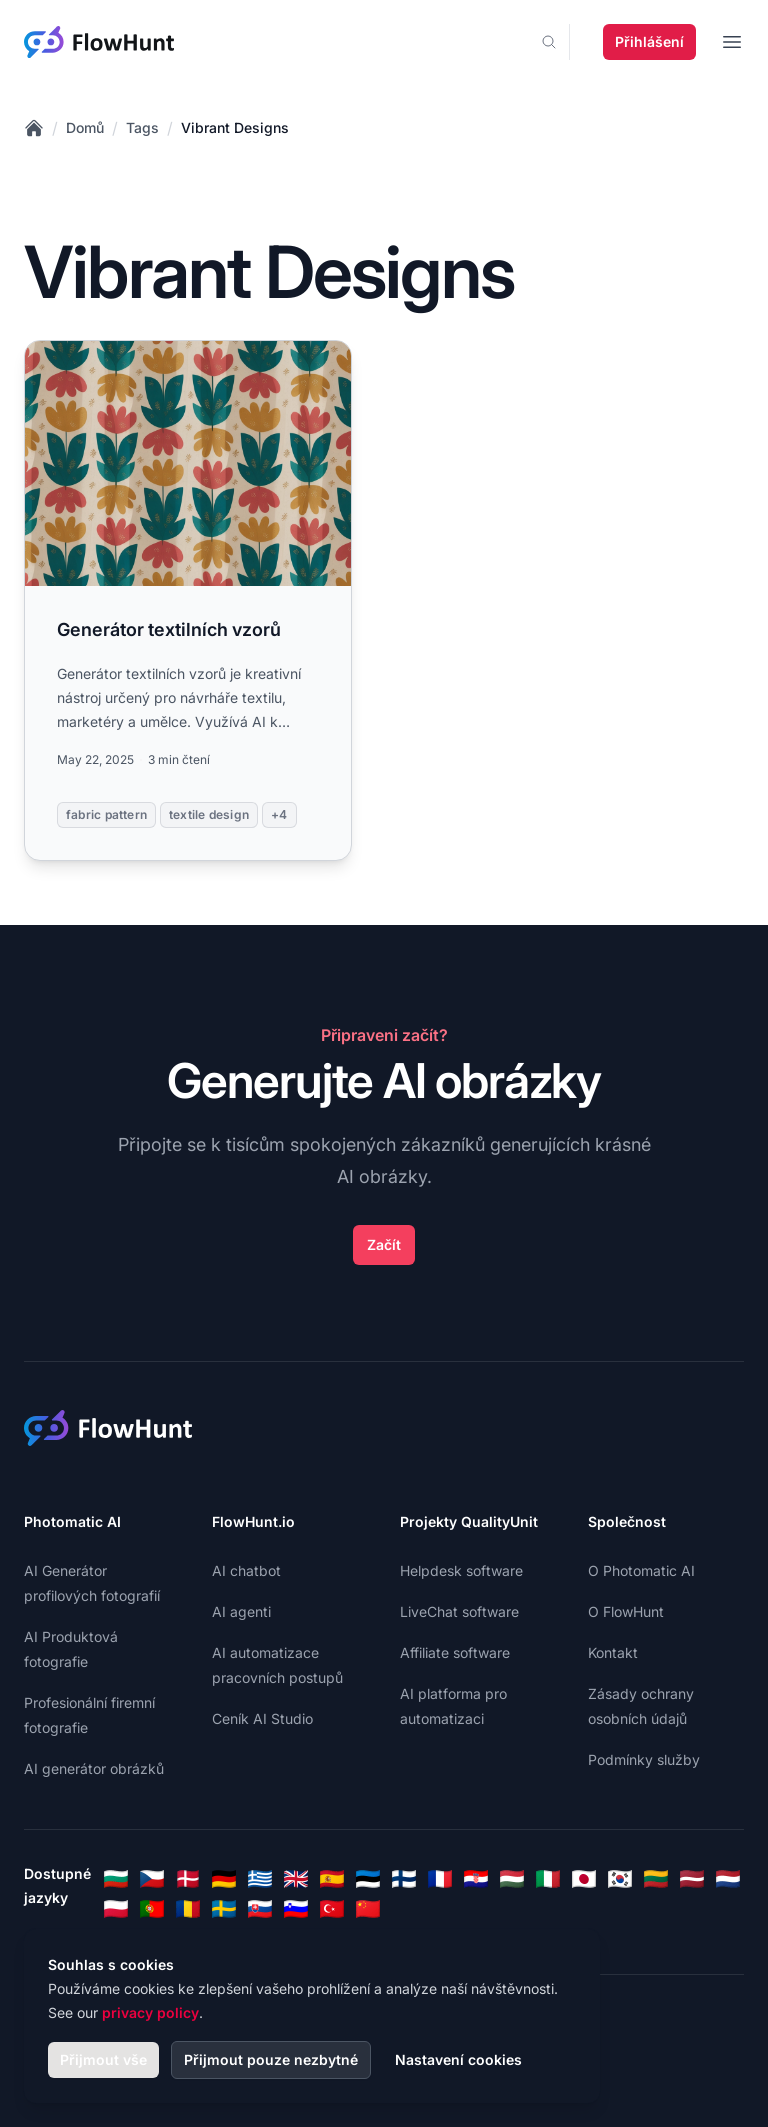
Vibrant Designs (235, 127)
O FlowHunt (626, 1611)
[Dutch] (728, 1879)
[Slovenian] (296, 1909)
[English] (296, 1879)
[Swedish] (224, 1909)
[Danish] (188, 1879)
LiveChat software (459, 1611)
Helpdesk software (461, 1570)
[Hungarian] (512, 1879)
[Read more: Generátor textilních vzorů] (188, 600)
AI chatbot (246, 1570)
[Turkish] (332, 1909)
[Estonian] (368, 1879)
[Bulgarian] (116, 1879)
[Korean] (620, 1879)
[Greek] (260, 1879)
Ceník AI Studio (262, 1718)
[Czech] (152, 1879)
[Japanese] (584, 1879)
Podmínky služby (644, 1759)
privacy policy (150, 2012)
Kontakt (613, 1652)
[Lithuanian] (656, 1879)
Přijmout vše (103, 2059)
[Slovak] (260, 1909)
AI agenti (241, 1611)
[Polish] (116, 1909)
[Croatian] (476, 1879)
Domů (85, 127)
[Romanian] (188, 1909)
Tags (142, 127)
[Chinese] (368, 1909)
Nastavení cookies (458, 2059)
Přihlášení (649, 41)
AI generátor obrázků (94, 1768)
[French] (440, 1879)
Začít (384, 1244)
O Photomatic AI (641, 1570)
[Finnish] (404, 1879)
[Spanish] (332, 1879)
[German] (224, 1879)
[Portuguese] (152, 1909)
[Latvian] (692, 1879)
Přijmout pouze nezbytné (271, 2059)
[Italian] (548, 1879)
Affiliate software (455, 1652)
